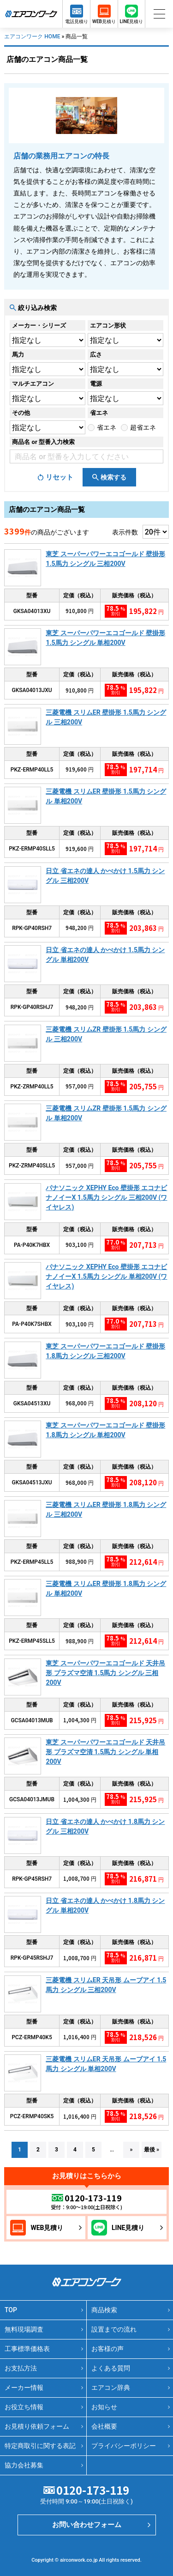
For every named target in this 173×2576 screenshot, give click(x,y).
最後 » (151, 2149)
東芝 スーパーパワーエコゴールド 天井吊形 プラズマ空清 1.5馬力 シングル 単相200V (105, 1751)
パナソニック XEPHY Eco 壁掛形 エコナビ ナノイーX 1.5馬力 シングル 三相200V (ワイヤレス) (106, 1197)
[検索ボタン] (109, 477)
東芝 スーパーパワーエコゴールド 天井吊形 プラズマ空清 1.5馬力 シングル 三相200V (105, 1672)
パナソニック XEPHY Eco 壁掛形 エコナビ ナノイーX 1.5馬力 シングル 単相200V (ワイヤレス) (106, 1276)
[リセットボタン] (55, 477)
